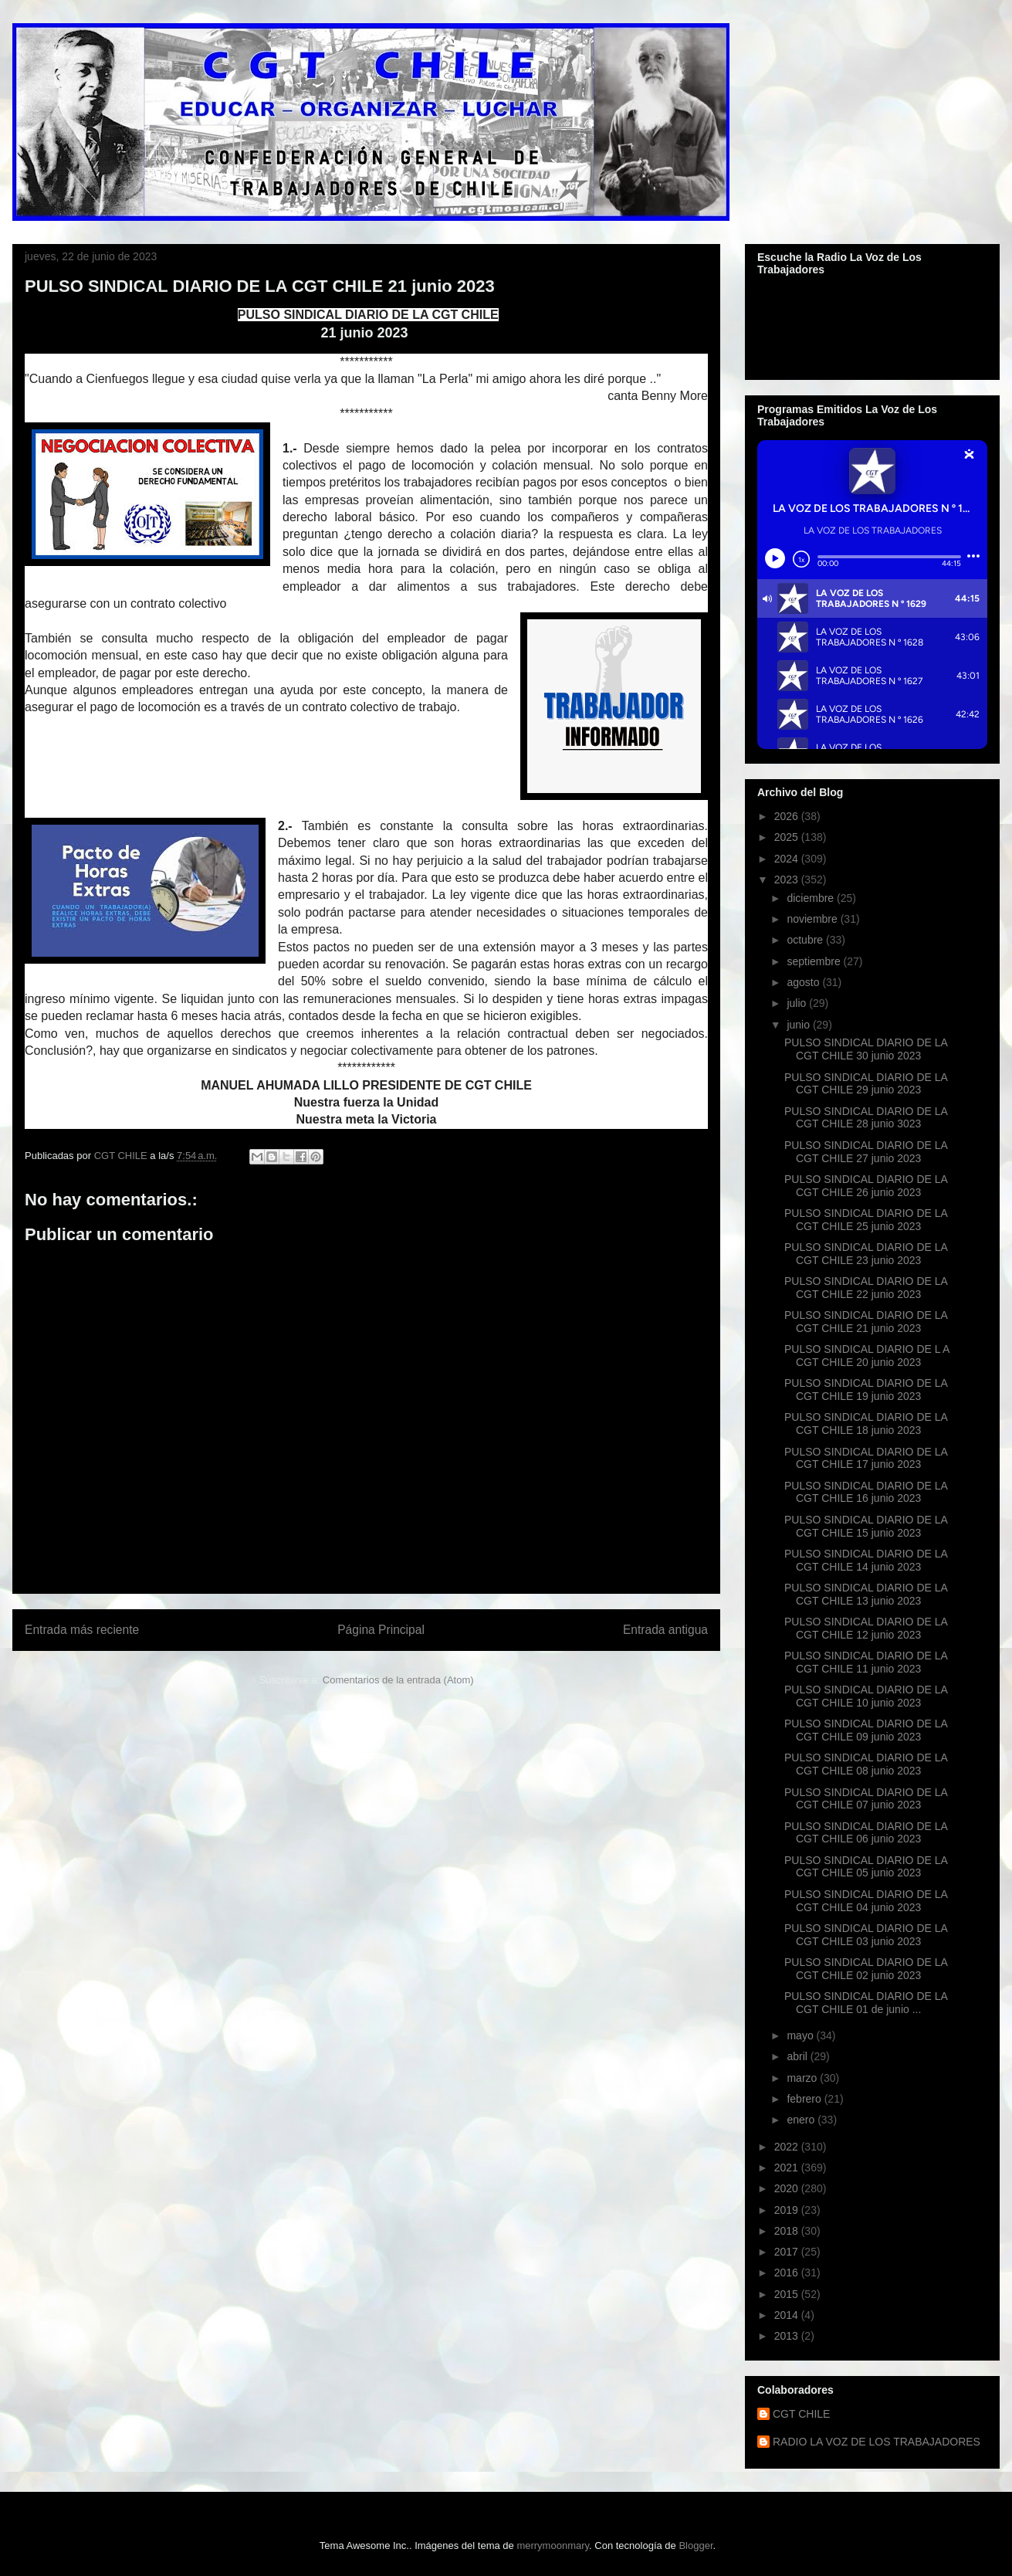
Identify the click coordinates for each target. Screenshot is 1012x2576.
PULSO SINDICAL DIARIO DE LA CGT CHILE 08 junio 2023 (865, 1764)
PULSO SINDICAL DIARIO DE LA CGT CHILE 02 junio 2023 (865, 1968)
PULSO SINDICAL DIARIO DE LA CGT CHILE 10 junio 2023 (865, 1696)
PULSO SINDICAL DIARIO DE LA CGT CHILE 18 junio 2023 (865, 1423)
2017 (787, 2252)
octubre (806, 940)
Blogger (695, 2545)
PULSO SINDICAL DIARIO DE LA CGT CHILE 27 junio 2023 (865, 1151)
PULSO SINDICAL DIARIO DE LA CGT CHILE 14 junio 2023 (865, 1560)
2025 (787, 837)
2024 (787, 858)
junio (799, 1025)
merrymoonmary (552, 2545)
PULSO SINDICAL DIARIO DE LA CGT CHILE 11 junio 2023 (865, 1662)
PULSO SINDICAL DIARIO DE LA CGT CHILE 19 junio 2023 (865, 1389)
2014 (787, 2315)
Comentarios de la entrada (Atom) (398, 1680)
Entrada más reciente (82, 1629)
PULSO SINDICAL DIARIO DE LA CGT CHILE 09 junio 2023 (865, 1730)
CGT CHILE (801, 2414)
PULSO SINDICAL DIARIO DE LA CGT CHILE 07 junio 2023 (865, 1799)
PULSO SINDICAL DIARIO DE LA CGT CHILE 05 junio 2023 (865, 1866)
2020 (787, 2188)
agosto (804, 982)
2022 (787, 2146)
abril (798, 2056)
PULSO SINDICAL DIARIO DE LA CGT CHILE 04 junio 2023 (865, 1900)
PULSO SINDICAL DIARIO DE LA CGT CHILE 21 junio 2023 (865, 1321)
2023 (787, 879)
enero (802, 2119)
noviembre (813, 919)
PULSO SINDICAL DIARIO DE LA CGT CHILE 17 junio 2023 (865, 1458)
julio (798, 1003)
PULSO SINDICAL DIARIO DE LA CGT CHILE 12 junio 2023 (865, 1628)
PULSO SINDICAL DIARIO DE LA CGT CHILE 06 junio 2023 (865, 1833)
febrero (805, 2099)
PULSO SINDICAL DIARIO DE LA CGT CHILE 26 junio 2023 (865, 1185)
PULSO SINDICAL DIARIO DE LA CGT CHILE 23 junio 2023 (865, 1253)
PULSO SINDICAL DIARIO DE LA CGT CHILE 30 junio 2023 (865, 1049)
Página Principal (381, 1629)
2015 (787, 2294)
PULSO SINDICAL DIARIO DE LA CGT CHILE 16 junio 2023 (865, 1492)
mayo (801, 2035)
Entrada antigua (665, 1629)
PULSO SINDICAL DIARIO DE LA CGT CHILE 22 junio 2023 (865, 1287)
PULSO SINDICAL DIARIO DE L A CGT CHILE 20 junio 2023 (866, 1355)
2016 (787, 2272)
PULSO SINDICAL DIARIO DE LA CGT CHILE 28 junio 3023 (865, 1117)
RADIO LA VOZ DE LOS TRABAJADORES (876, 2441)
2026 (787, 816)
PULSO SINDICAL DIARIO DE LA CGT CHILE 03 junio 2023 (865, 1934)
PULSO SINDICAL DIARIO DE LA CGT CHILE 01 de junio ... (865, 2002)
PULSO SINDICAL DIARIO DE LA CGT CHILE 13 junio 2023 (865, 1594)
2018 (787, 2231)
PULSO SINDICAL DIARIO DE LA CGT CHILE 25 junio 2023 (865, 1219)
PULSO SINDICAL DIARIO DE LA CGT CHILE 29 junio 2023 (865, 1083)
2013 (787, 2336)
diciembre (812, 898)
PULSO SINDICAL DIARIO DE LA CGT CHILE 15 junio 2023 (865, 1526)
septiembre (815, 961)
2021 (787, 2167)
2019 (787, 2210)
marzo (803, 2078)
